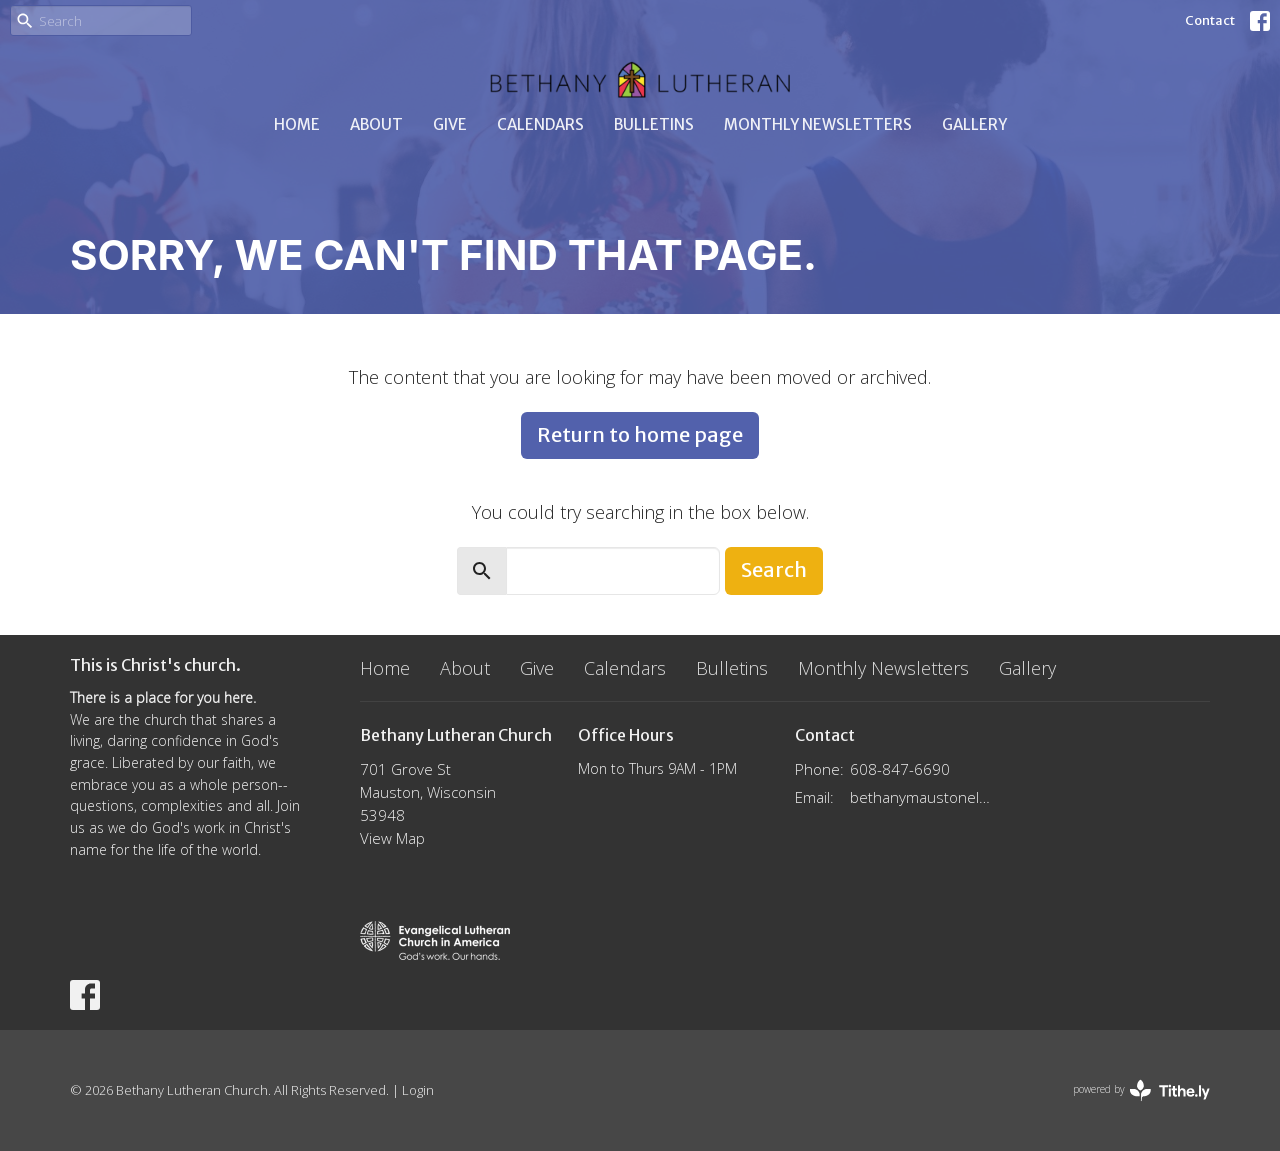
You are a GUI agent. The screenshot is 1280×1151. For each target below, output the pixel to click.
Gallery (974, 124)
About (376, 124)
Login (418, 1090)
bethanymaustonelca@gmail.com (921, 797)
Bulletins (654, 124)
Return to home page (640, 434)
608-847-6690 (900, 769)
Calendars (540, 124)
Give (450, 124)
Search (774, 569)
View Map (392, 838)
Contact (1210, 20)
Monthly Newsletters (818, 124)
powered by (1141, 1090)
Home (297, 124)
